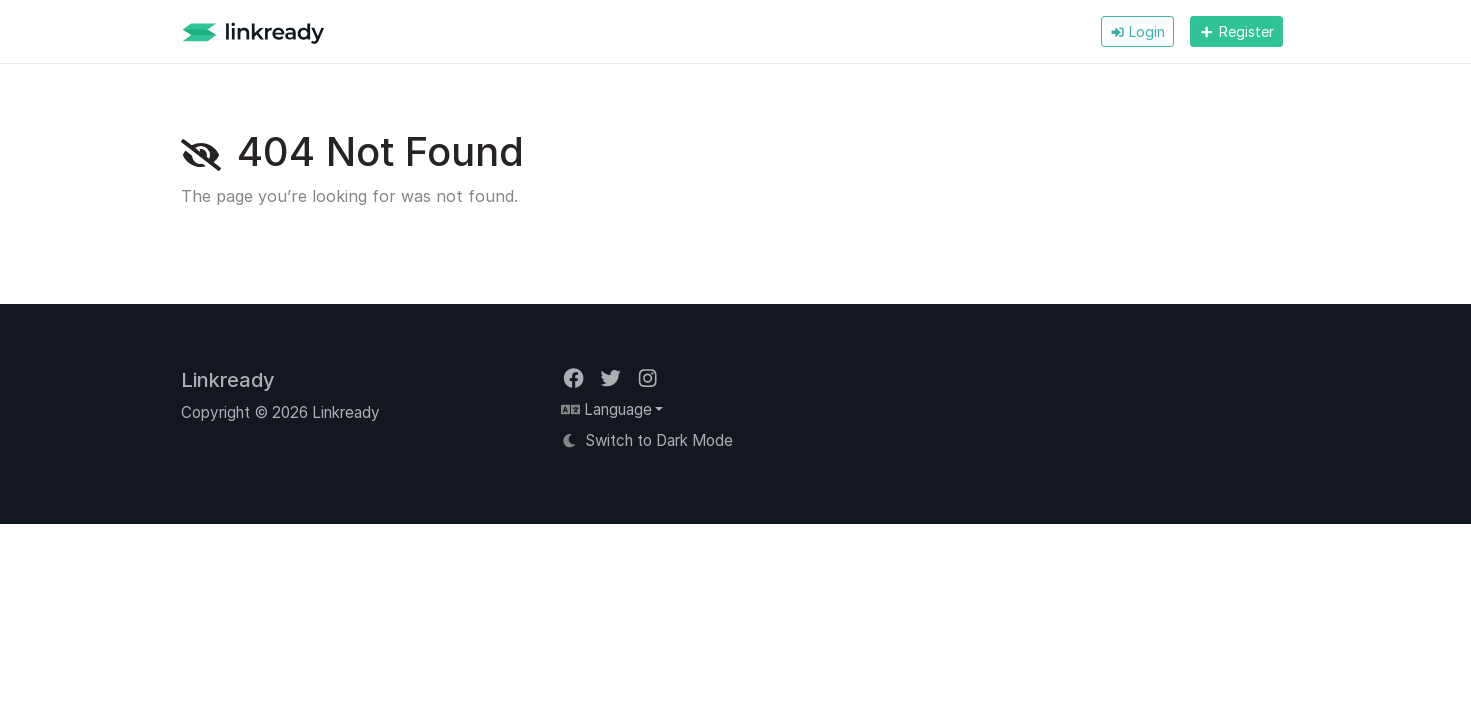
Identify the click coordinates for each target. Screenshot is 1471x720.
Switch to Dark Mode (647, 440)
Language (606, 409)
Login (1137, 31)
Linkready (228, 380)
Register (1236, 31)
